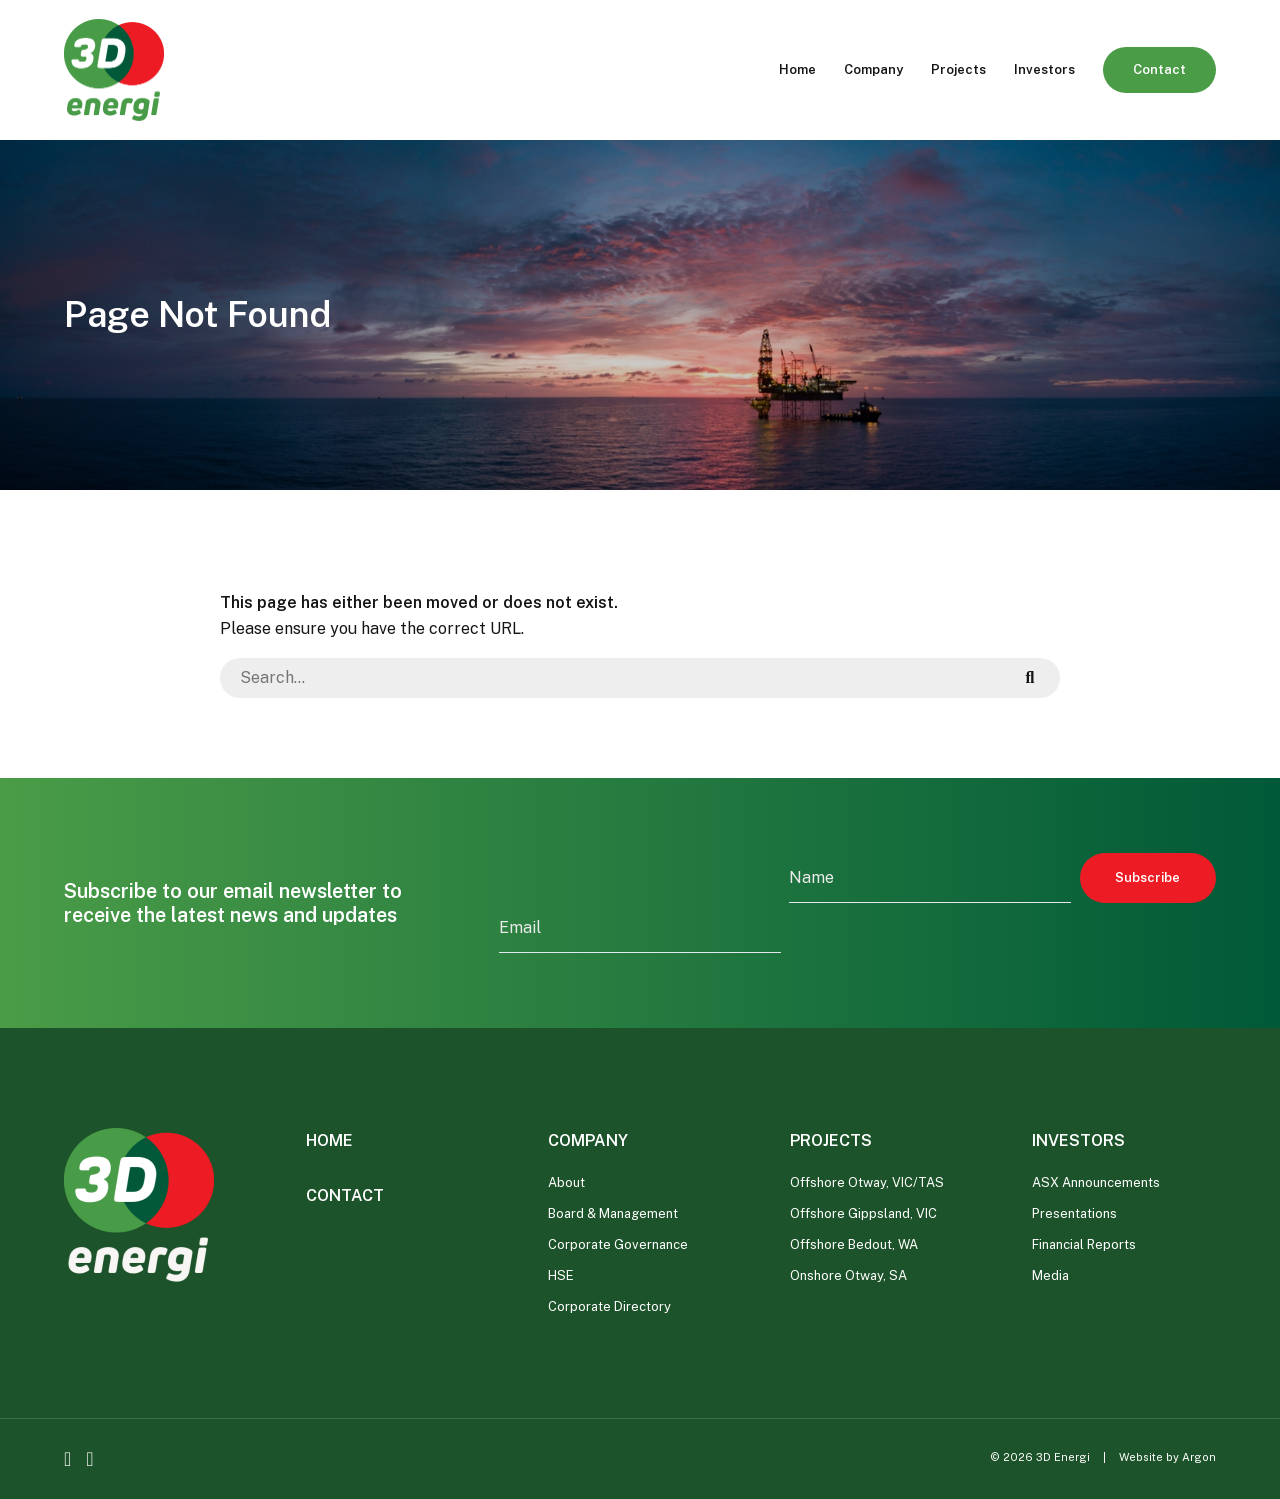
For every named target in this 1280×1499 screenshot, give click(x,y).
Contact (1159, 69)
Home (797, 69)
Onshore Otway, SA (848, 1275)
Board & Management (613, 1213)
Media (1050, 1275)
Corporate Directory (609, 1306)
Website (1141, 1457)
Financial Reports (1084, 1244)
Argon (1199, 1457)
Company (873, 69)
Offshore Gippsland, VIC (863, 1213)
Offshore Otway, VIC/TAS (867, 1182)
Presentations (1074, 1213)
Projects (958, 69)
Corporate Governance (618, 1244)
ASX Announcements (1096, 1182)
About (566, 1182)
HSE (561, 1275)
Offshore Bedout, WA (854, 1244)
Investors (1044, 69)
